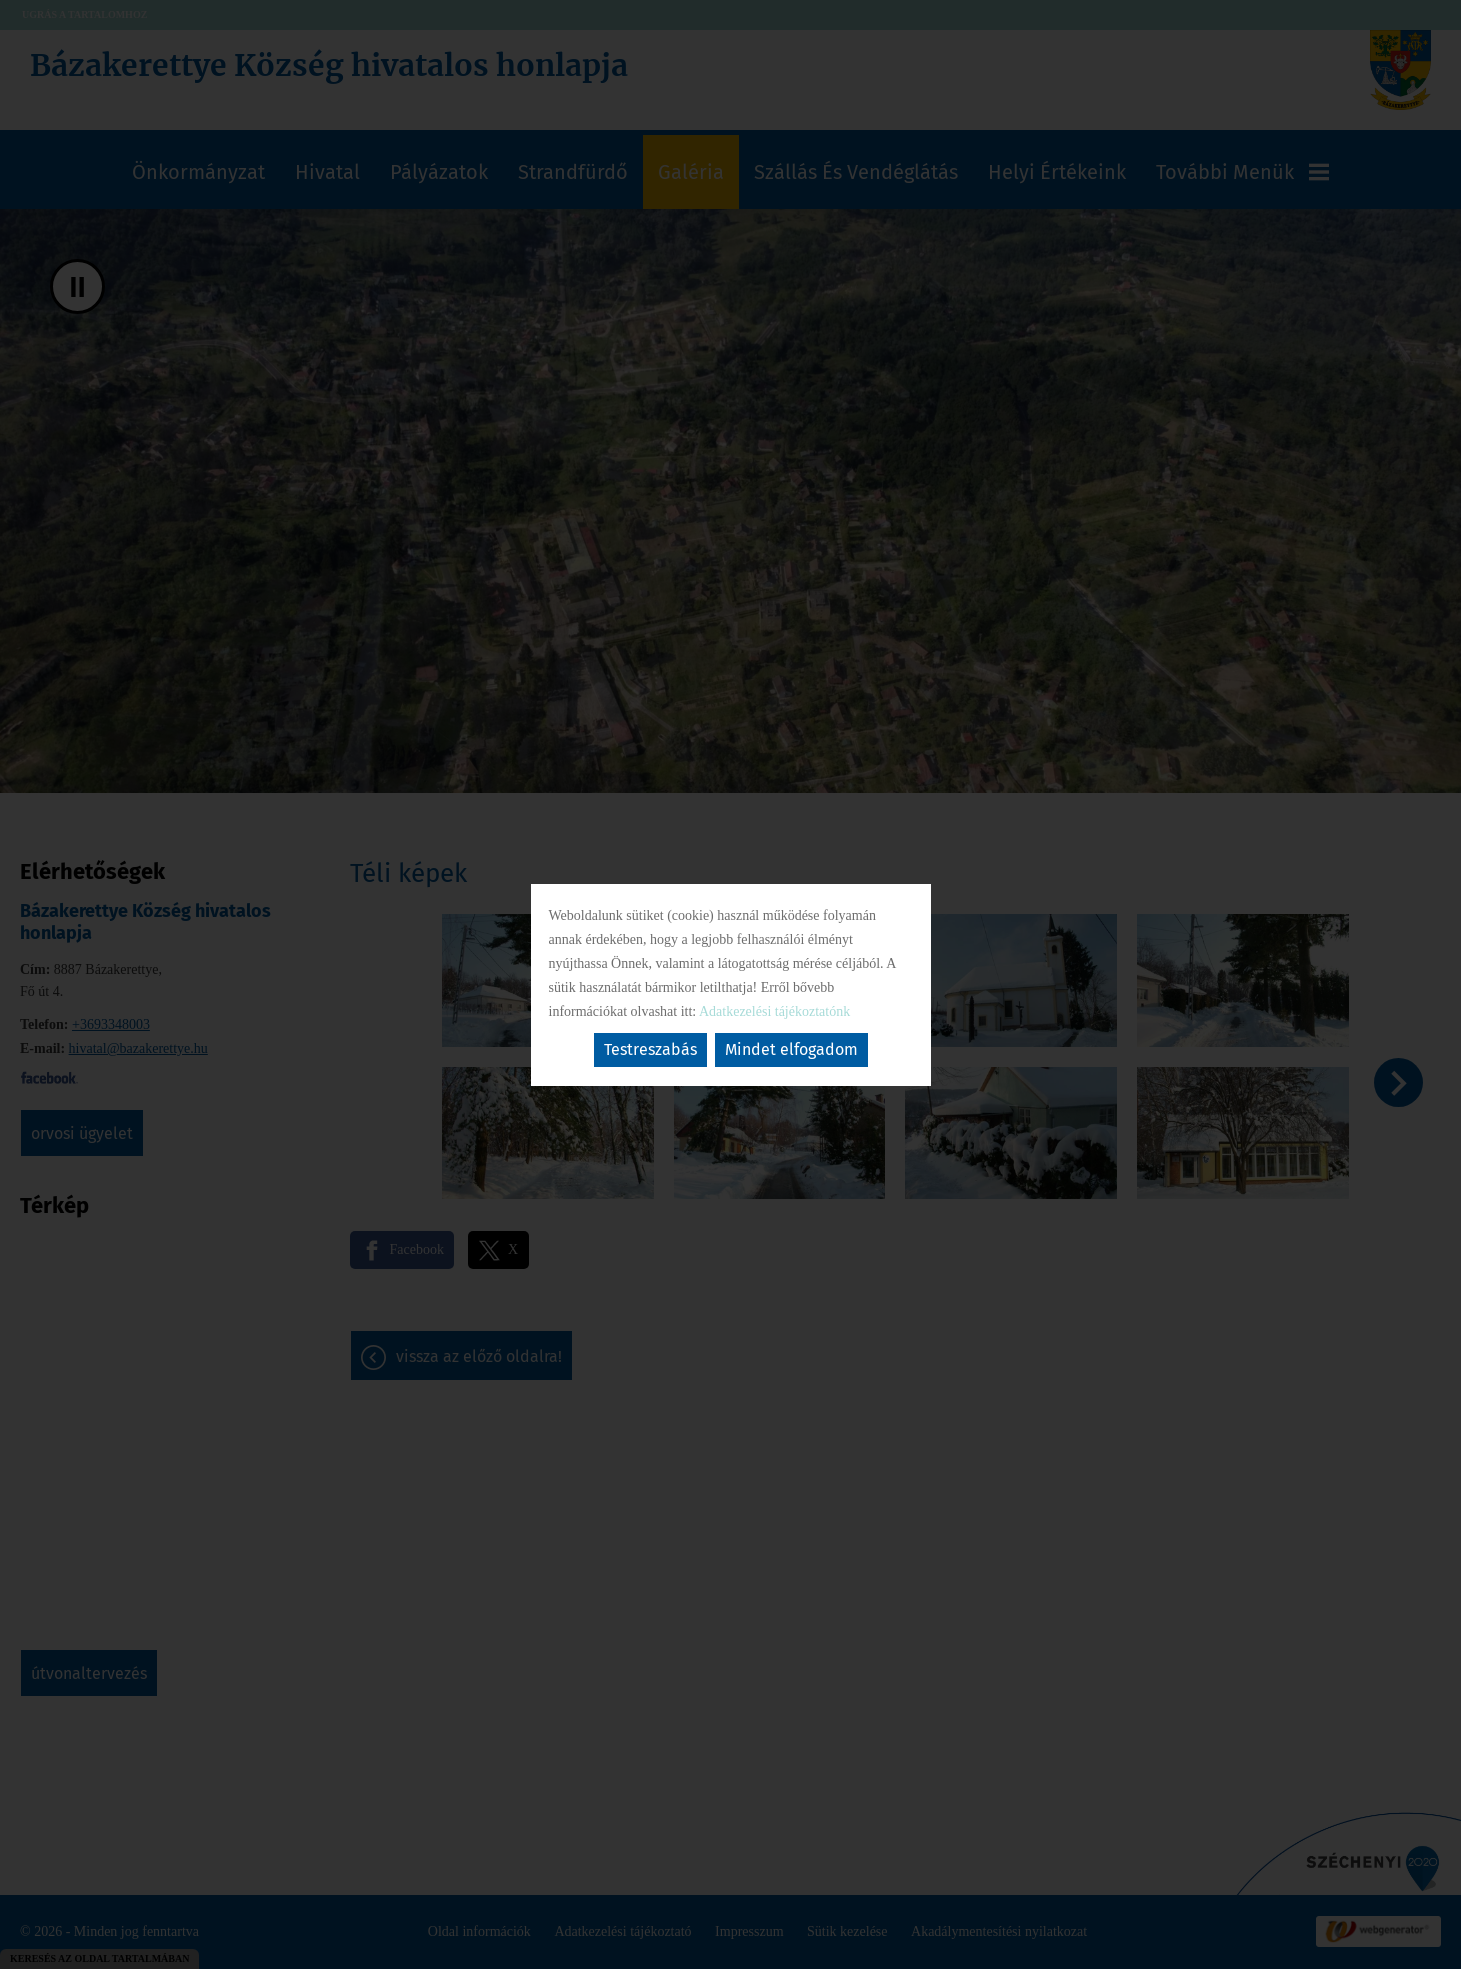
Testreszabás (650, 1049)
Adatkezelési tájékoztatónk (774, 1011)
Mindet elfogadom (791, 1049)
